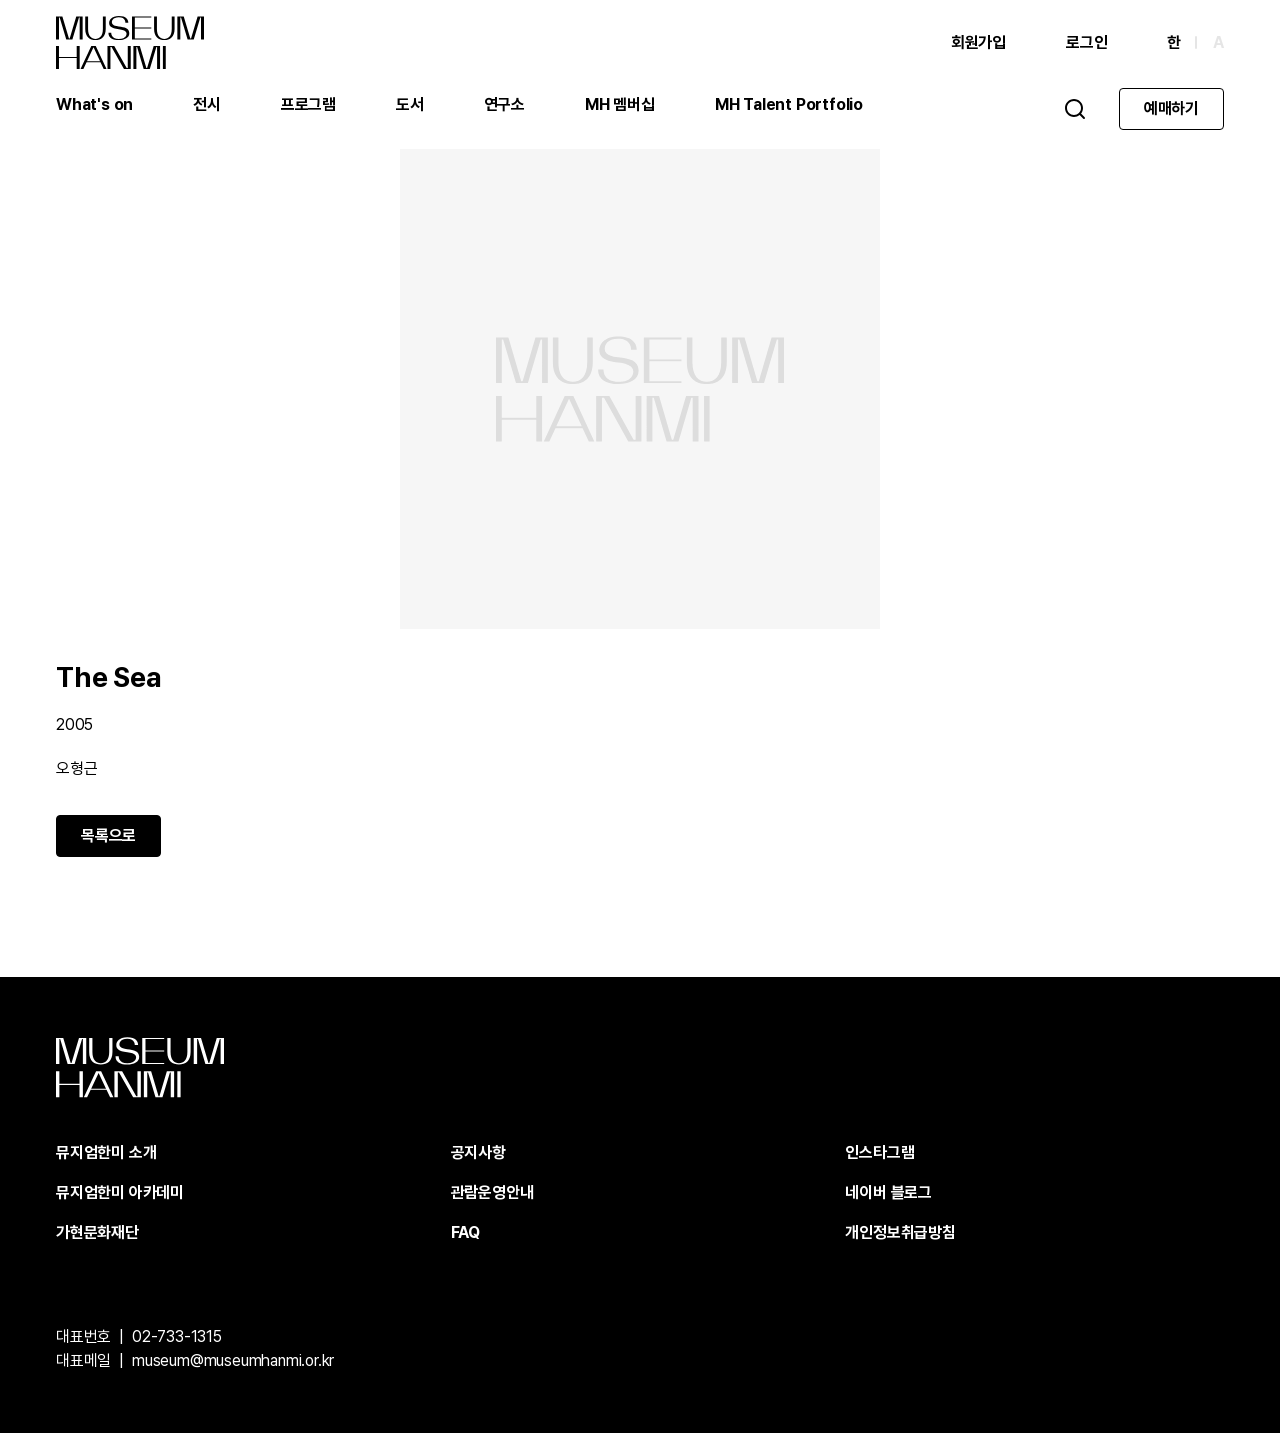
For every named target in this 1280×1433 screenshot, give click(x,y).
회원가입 (978, 42)
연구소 (504, 104)
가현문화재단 (97, 1232)
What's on (94, 104)
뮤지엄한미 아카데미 (120, 1192)
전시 (207, 104)
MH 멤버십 (620, 104)
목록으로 (108, 835)
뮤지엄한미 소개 (106, 1152)
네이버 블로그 (888, 1192)
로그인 (1086, 42)
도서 (410, 104)
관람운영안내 (492, 1192)
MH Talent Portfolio (789, 104)
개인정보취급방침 (900, 1232)
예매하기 (1171, 108)
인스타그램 (879, 1152)
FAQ (465, 1232)
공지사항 (478, 1152)
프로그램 (308, 104)
